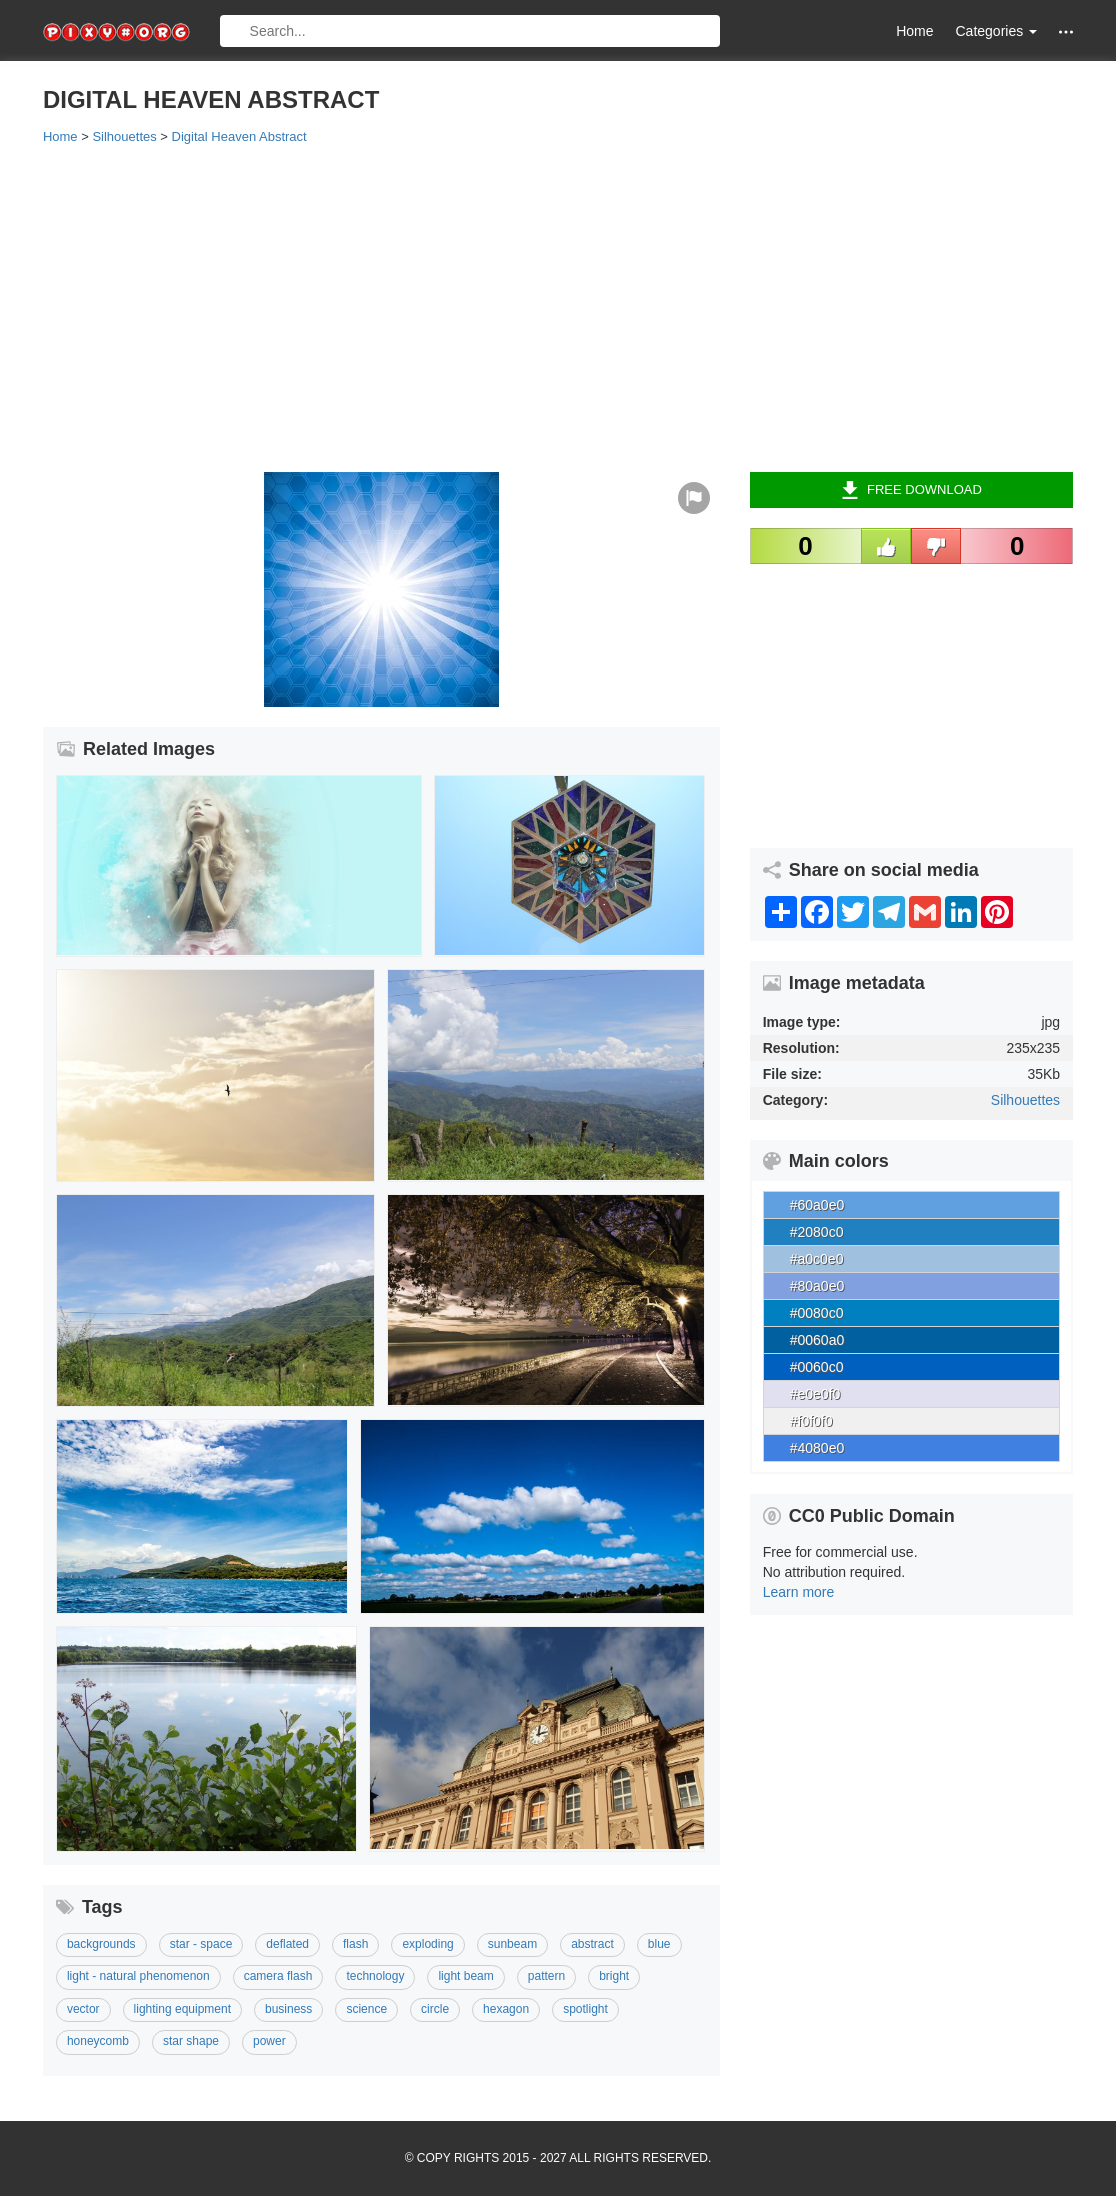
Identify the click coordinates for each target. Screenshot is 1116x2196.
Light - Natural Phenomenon (138, 1976)
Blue (659, 1944)
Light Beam (465, 1976)
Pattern (546, 1976)
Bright (614, 1976)
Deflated (287, 1944)
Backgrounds (101, 1944)
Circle (435, 2009)
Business (288, 2009)
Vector (83, 2009)
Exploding (427, 1944)
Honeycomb (98, 2041)
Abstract (592, 1944)
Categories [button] (996, 31)
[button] (1066, 31)
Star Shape (191, 2041)
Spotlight (585, 2009)
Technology (375, 1976)
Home (914, 31)
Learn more (799, 1592)
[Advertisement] (558, 307)
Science (366, 2009)
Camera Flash (278, 1976)
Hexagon (506, 2009)
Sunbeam (512, 1944)
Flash (355, 1944)
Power (269, 2041)
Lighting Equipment (182, 2009)
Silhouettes (1025, 1100)
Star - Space (201, 1944)
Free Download (911, 490)
